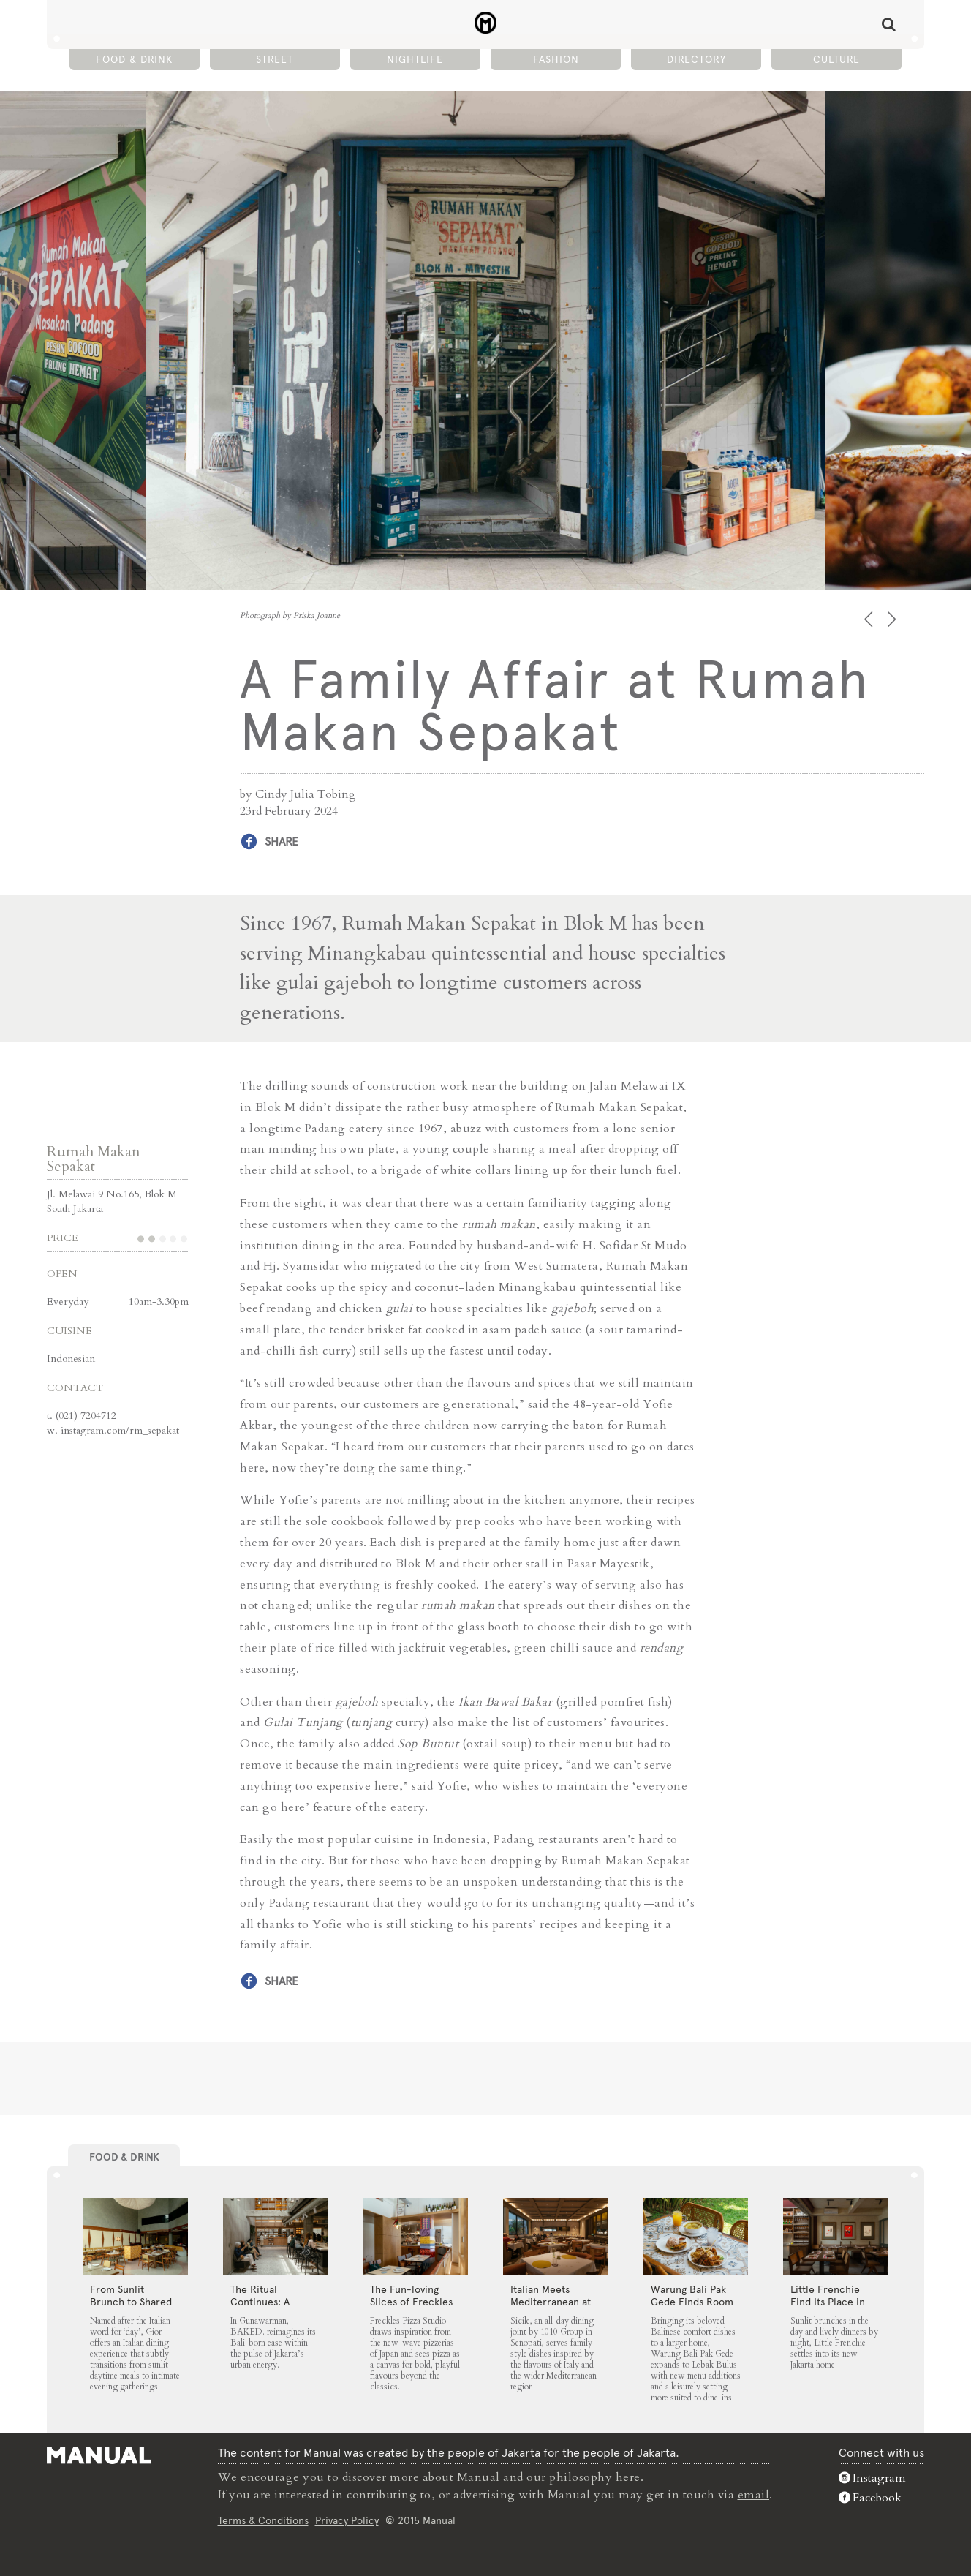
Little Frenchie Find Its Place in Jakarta (827, 2301)
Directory (696, 59)
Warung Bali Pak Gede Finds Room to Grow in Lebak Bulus (692, 2307)
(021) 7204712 (86, 1416)
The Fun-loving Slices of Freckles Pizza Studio (411, 2301)
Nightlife (415, 59)
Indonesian (71, 1359)
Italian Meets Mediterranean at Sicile (550, 2301)
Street (274, 59)
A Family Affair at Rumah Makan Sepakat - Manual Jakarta (486, 23)
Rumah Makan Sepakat (93, 1159)
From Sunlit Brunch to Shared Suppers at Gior (131, 2301)
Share (281, 841)
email (754, 2495)
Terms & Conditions (263, 2520)
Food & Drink (134, 59)
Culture (836, 59)
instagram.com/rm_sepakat (120, 1430)
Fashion (556, 59)
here (628, 2477)
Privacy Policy (347, 2520)
